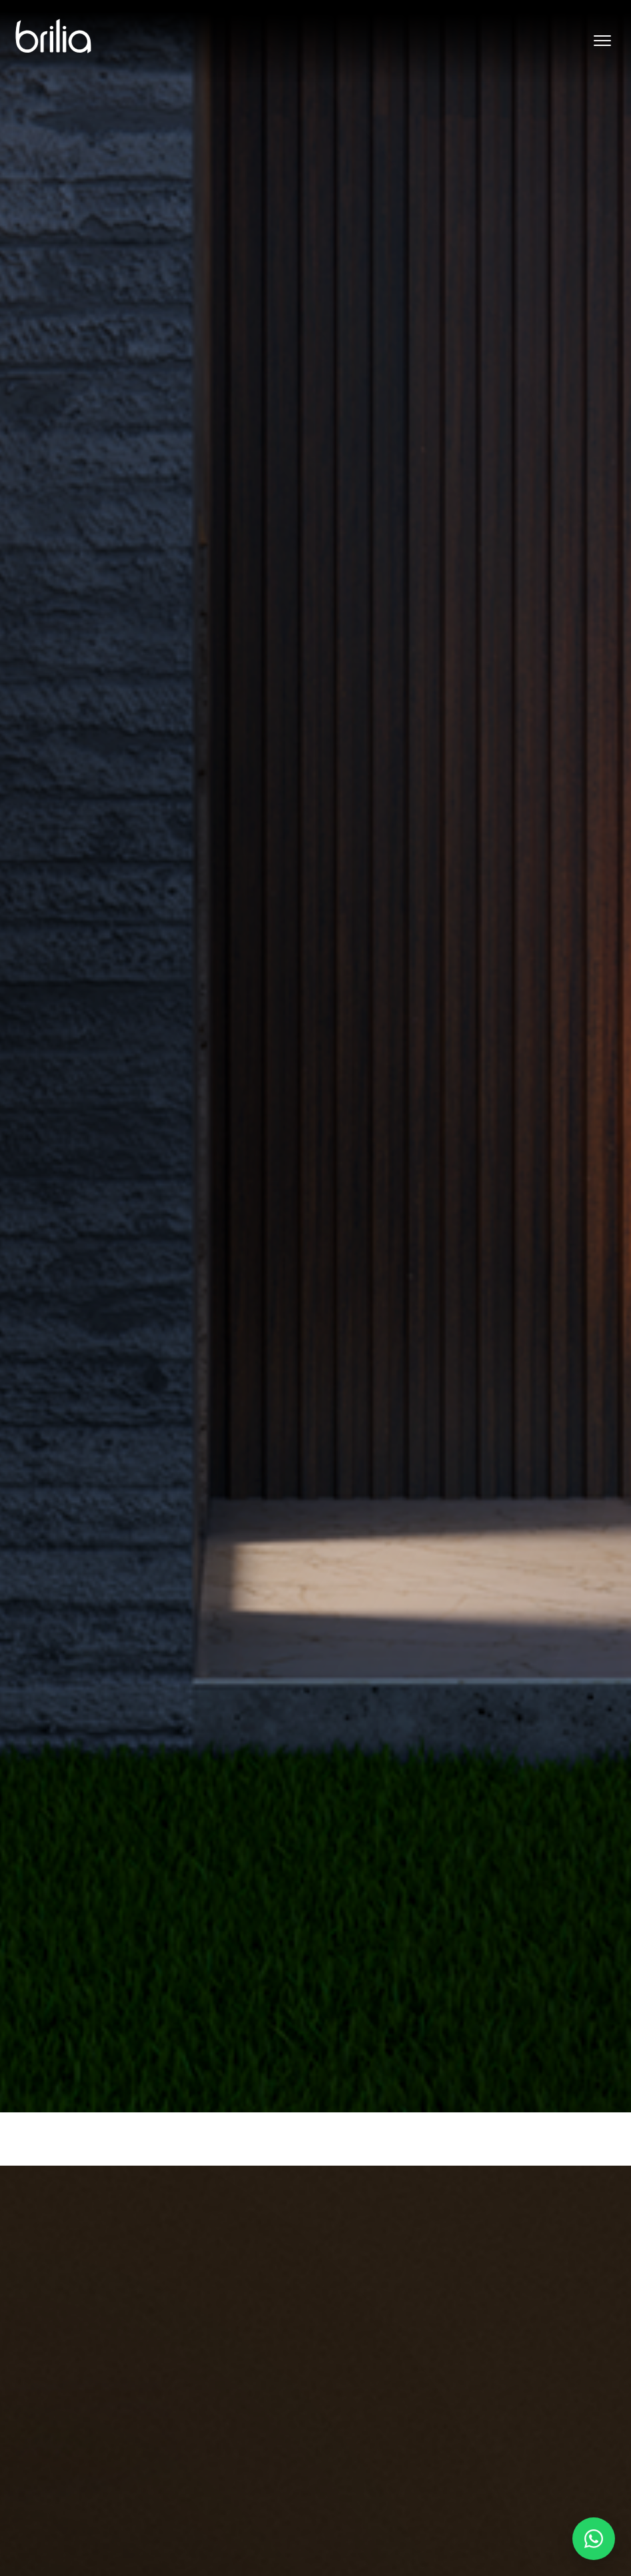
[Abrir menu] (602, 40)
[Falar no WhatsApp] (593, 2538)
